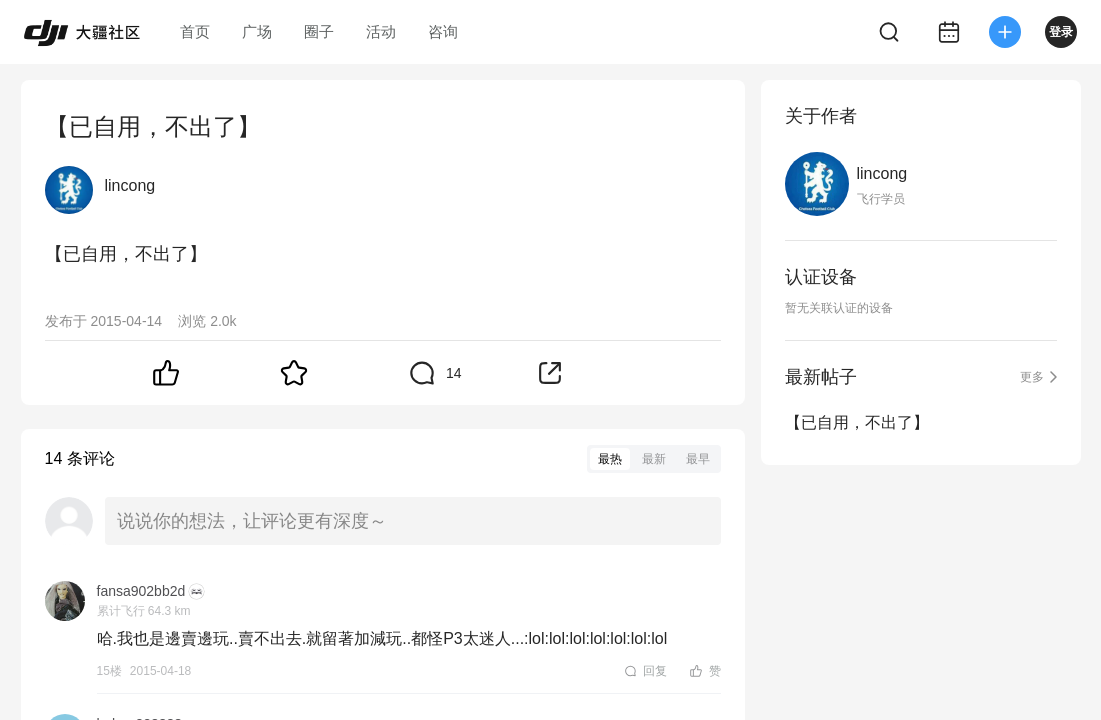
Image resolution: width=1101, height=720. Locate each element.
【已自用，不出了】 (857, 422)
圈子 (319, 31)
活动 (381, 31)
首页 (195, 31)
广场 (257, 31)
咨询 (443, 31)
